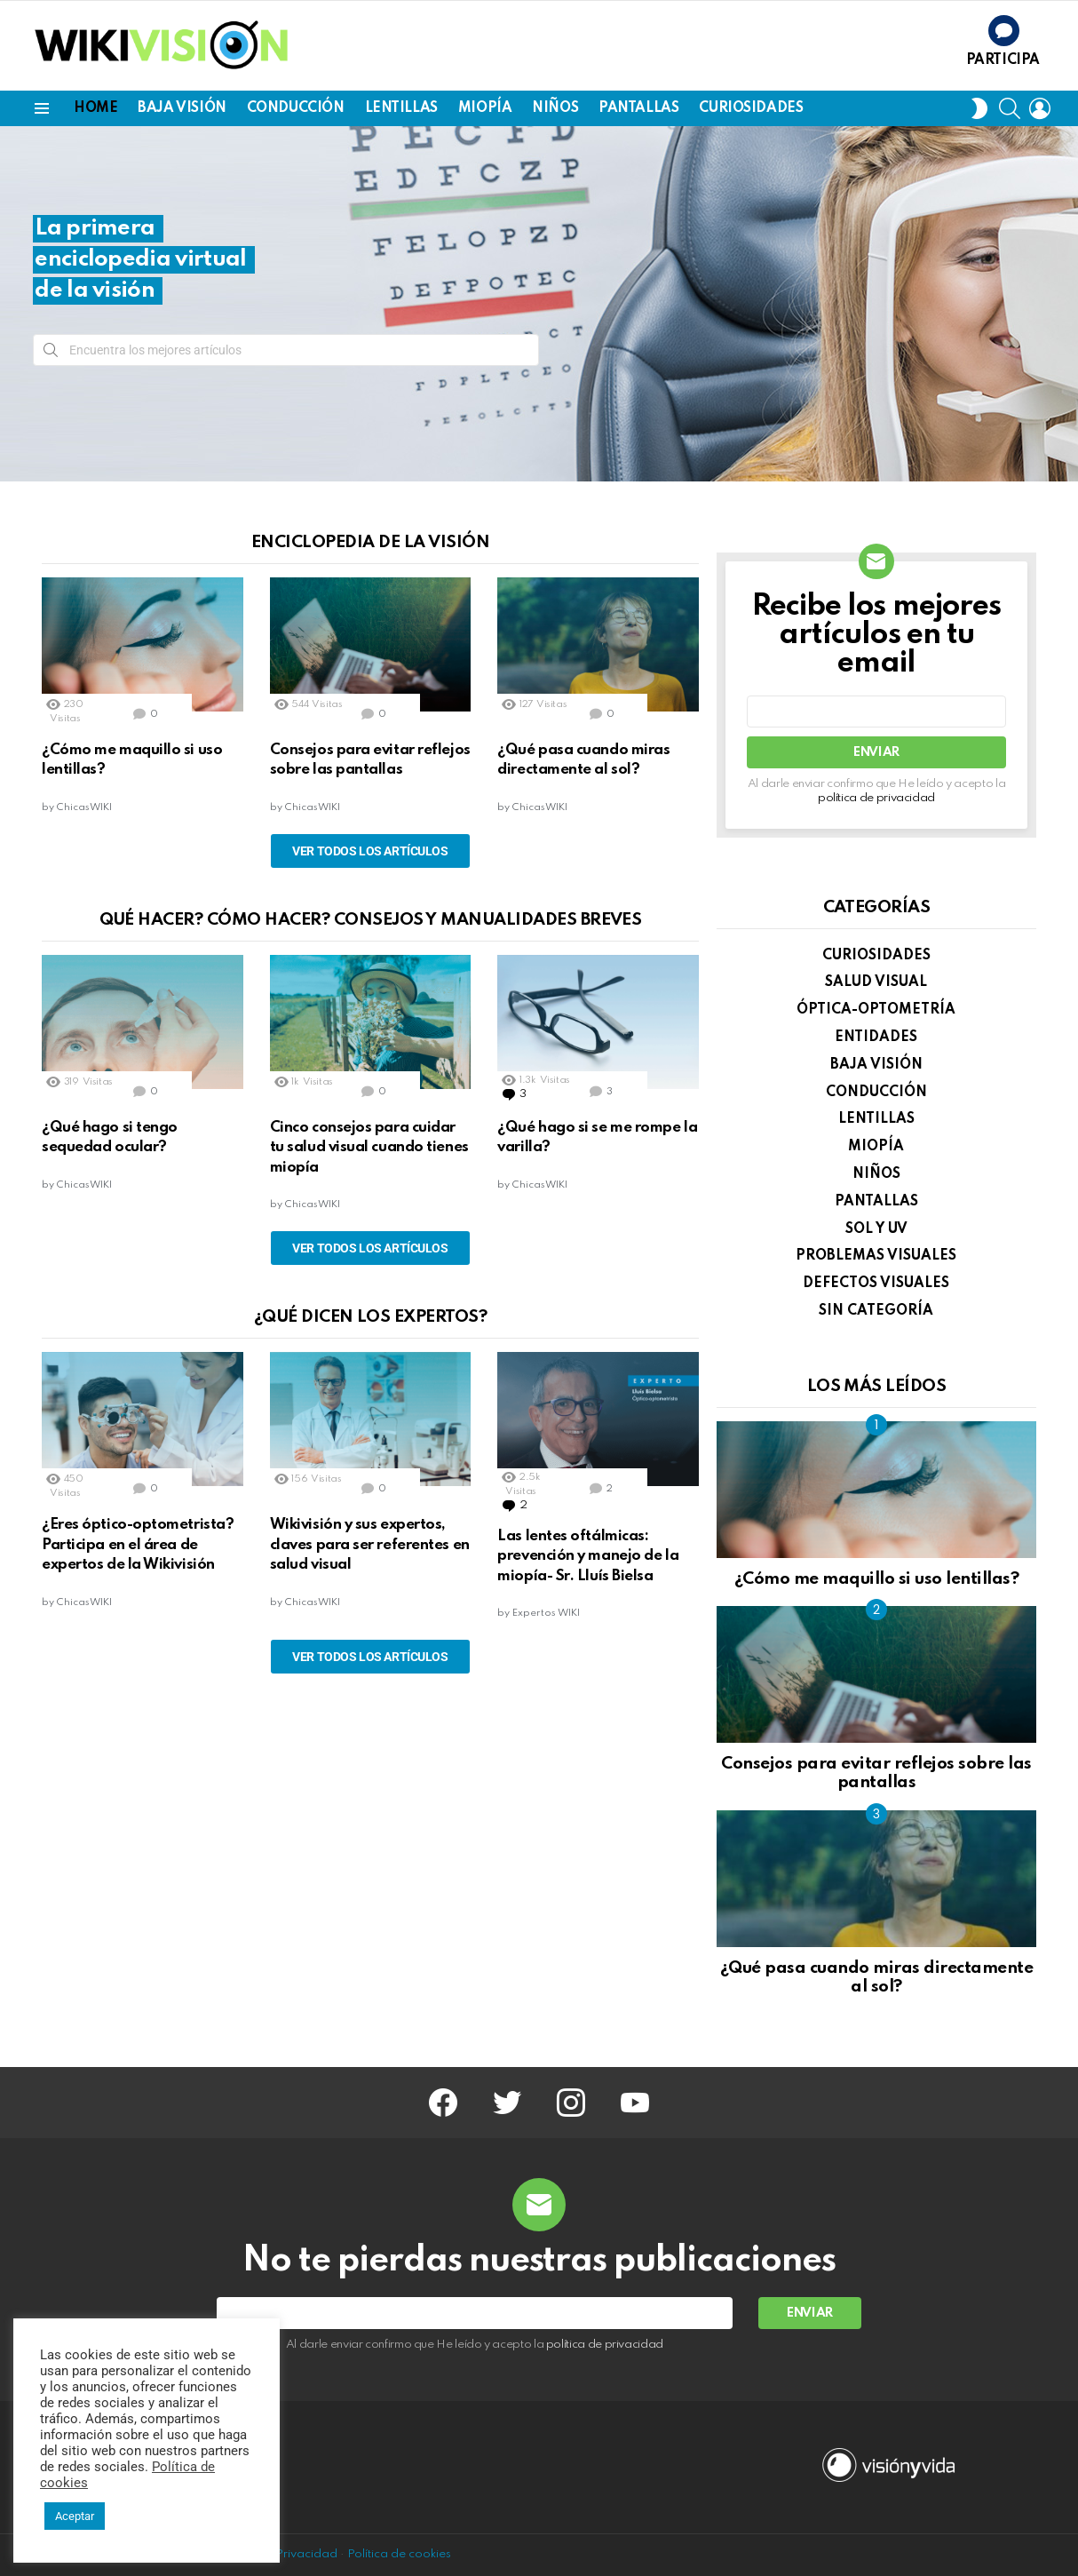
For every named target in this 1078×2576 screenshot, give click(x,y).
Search (50, 353)
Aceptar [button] (74, 2516)
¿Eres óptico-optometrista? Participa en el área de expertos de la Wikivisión (138, 1544)
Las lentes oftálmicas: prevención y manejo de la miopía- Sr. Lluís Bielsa (587, 1556)
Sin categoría (876, 1311)
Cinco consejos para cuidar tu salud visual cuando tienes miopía (369, 1147)
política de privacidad (876, 798)
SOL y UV (876, 1229)
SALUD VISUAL (876, 982)
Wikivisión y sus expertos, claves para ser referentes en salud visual (370, 1544)
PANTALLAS (638, 108)
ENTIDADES (876, 1037)
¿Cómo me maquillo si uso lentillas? (876, 1578)
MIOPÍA (484, 108)
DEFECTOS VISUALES (876, 1283)
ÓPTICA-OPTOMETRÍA (876, 1010)
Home (95, 108)
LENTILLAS (401, 108)
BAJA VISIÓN (182, 108)
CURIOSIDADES (751, 108)
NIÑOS (555, 108)
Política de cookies (399, 2554)
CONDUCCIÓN (296, 108)
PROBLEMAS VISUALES (876, 1256)
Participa (1003, 60)
